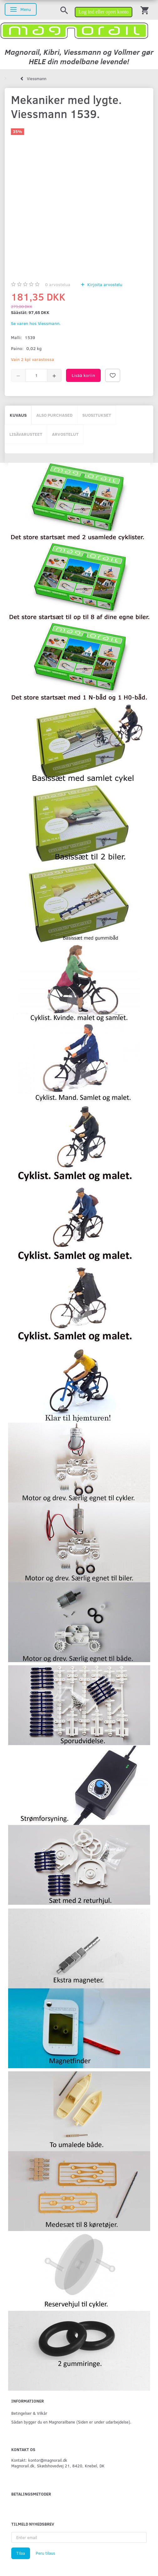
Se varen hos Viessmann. (36, 323)
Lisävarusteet (25, 434)
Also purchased (54, 415)
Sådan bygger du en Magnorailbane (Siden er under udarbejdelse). (71, 2421)
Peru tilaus (45, 2553)
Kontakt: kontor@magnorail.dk (39, 2460)
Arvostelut (65, 434)
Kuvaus (18, 415)
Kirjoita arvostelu (104, 284)
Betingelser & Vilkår (29, 2413)
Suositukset (96, 415)
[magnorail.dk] (74, 29)
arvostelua (57, 284)
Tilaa (20, 2553)
